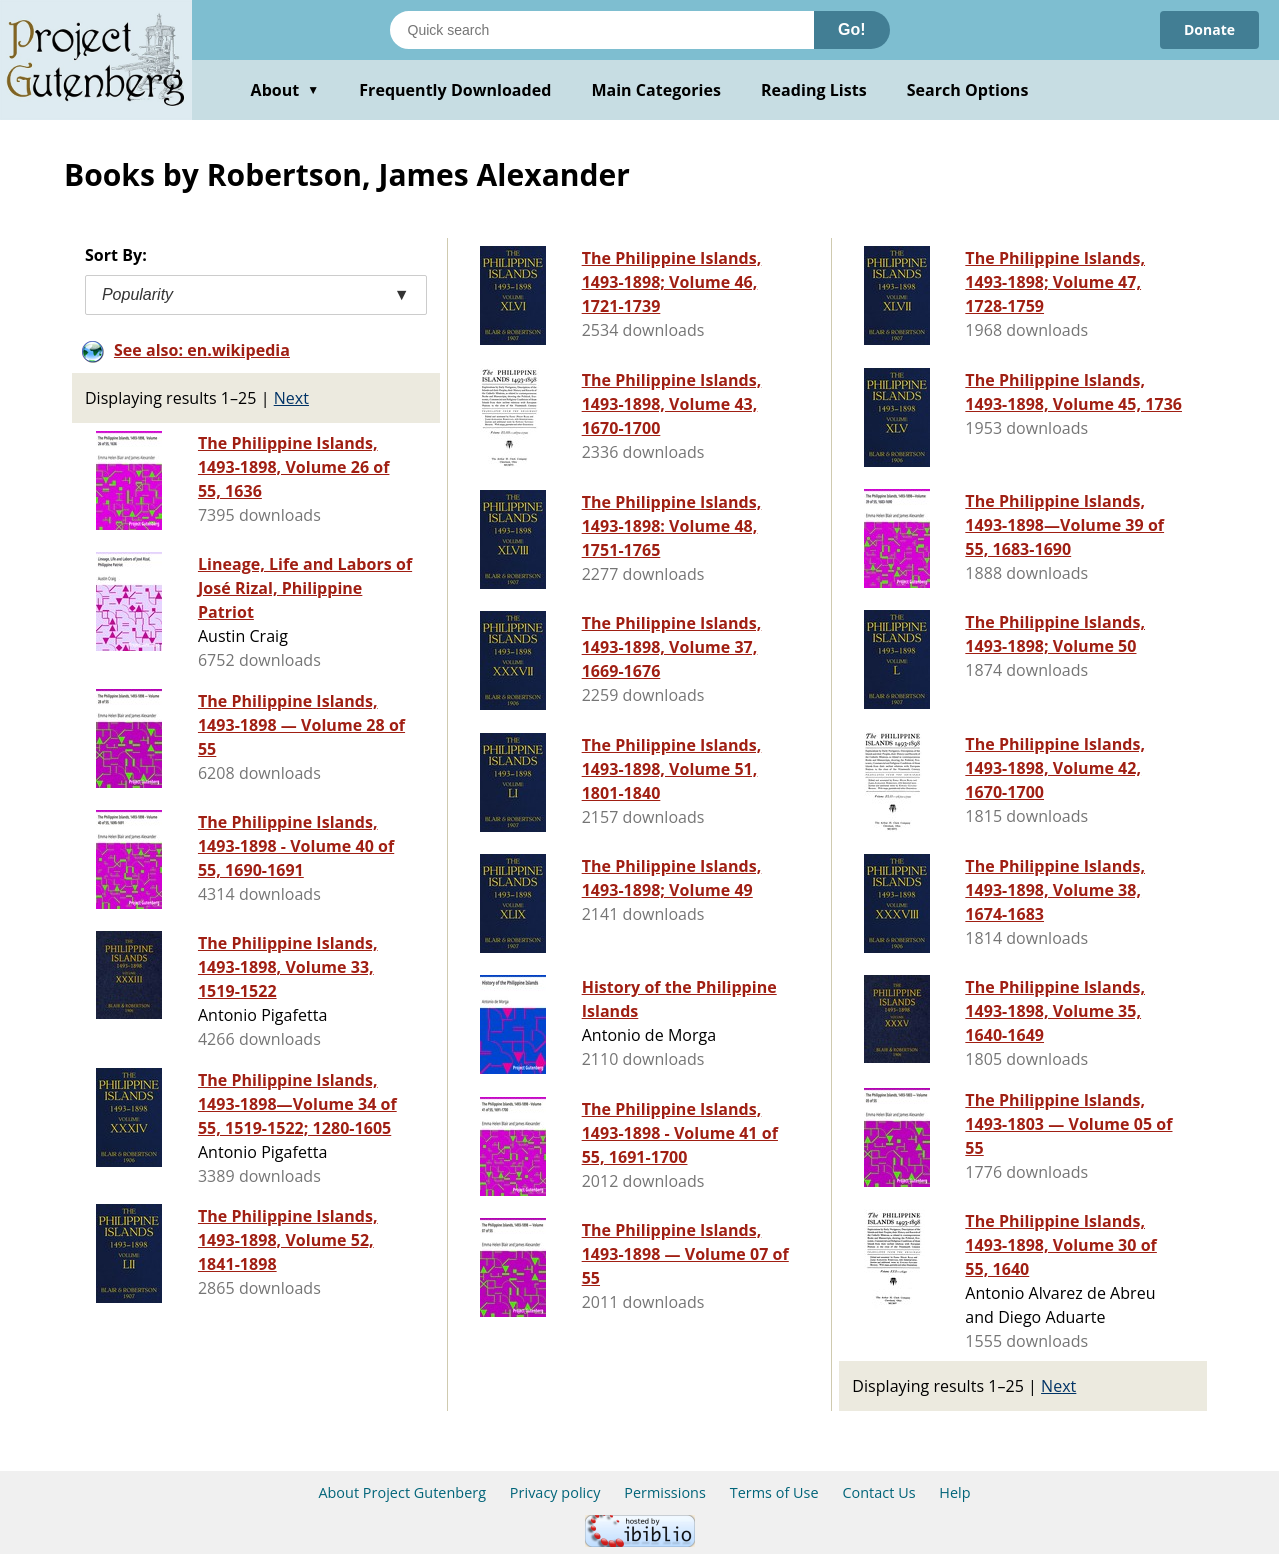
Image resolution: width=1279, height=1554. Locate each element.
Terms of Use (774, 1492)
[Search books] (602, 30)
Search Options (968, 90)
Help (954, 1492)
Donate (1209, 29)
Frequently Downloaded (455, 90)
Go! (852, 29)
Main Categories (656, 90)
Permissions (665, 1492)
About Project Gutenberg (402, 1492)
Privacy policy (555, 1492)
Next (291, 398)
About (285, 90)
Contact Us (878, 1492)
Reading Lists (814, 90)
